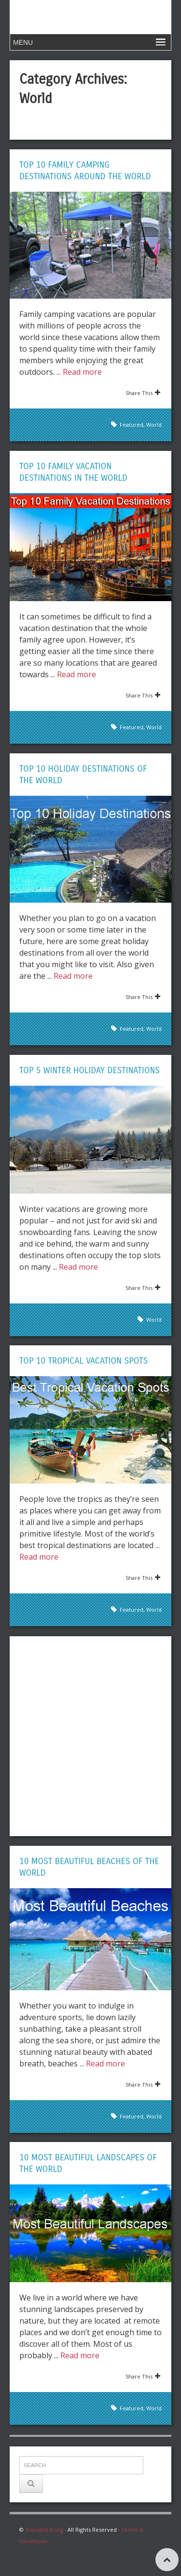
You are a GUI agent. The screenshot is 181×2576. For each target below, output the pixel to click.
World (154, 424)
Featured (131, 424)
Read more (82, 372)
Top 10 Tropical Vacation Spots (83, 1360)
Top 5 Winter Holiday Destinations (89, 1070)
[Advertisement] (90, 1736)
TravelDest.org (44, 2529)
